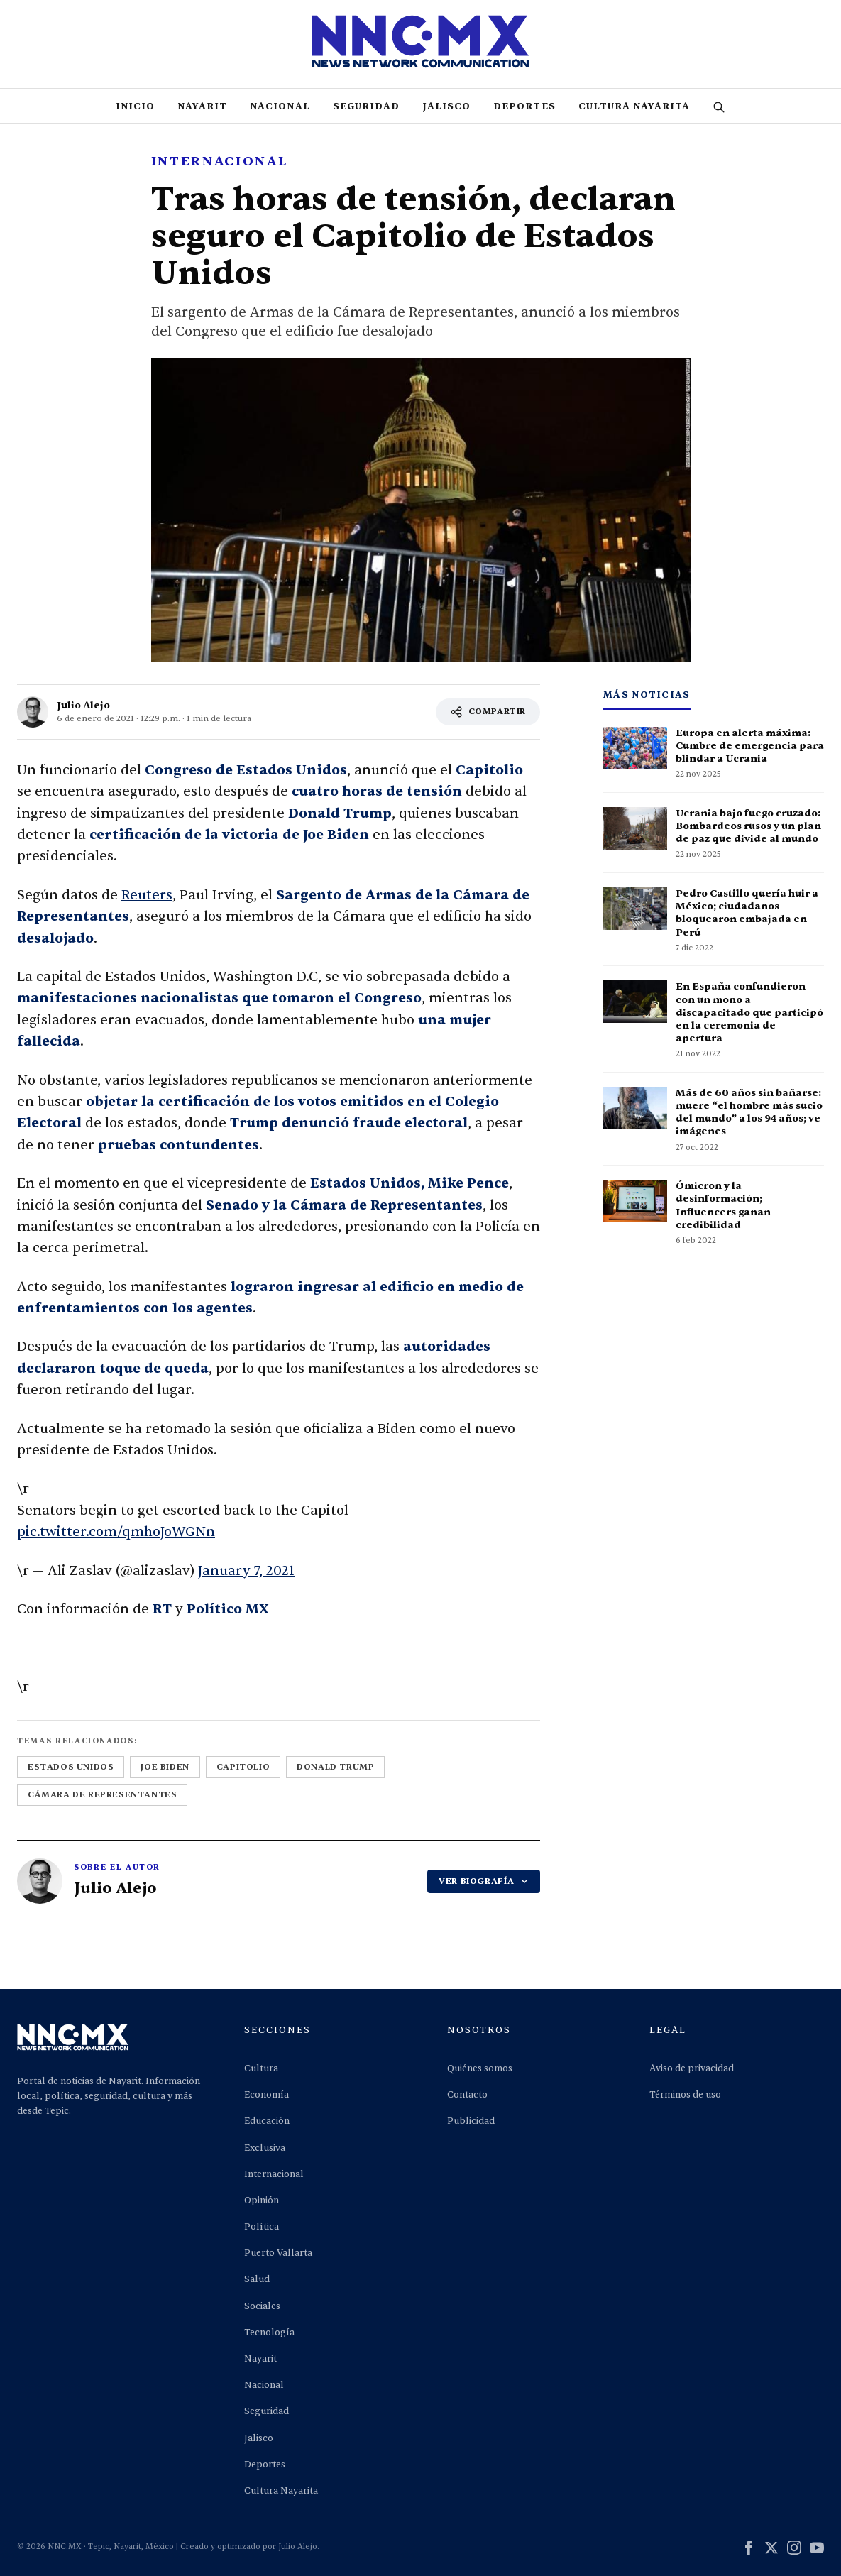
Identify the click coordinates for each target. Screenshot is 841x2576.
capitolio (243, 1766)
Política (261, 2226)
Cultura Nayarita (634, 106)
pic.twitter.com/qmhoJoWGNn (116, 1531)
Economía (266, 2094)
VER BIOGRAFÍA (484, 1881)
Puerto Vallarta (278, 2253)
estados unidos (71, 1766)
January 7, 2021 (246, 1570)
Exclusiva (264, 2148)
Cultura (261, 2068)
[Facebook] (749, 2550)
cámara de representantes (102, 1794)
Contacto (467, 2094)
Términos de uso (685, 2094)
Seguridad (366, 106)
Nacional (279, 106)
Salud (257, 2279)
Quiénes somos (479, 2068)
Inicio (135, 106)
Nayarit (202, 106)
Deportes (524, 106)
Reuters (146, 895)
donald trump (335, 1766)
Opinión (261, 2200)
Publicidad (471, 2121)
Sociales (262, 2306)
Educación (267, 2121)
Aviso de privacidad (691, 2068)
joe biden (165, 1766)
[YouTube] (817, 2550)
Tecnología (269, 2332)
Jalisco (446, 106)
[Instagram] (794, 2550)
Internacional (274, 2174)
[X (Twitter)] (771, 2550)
